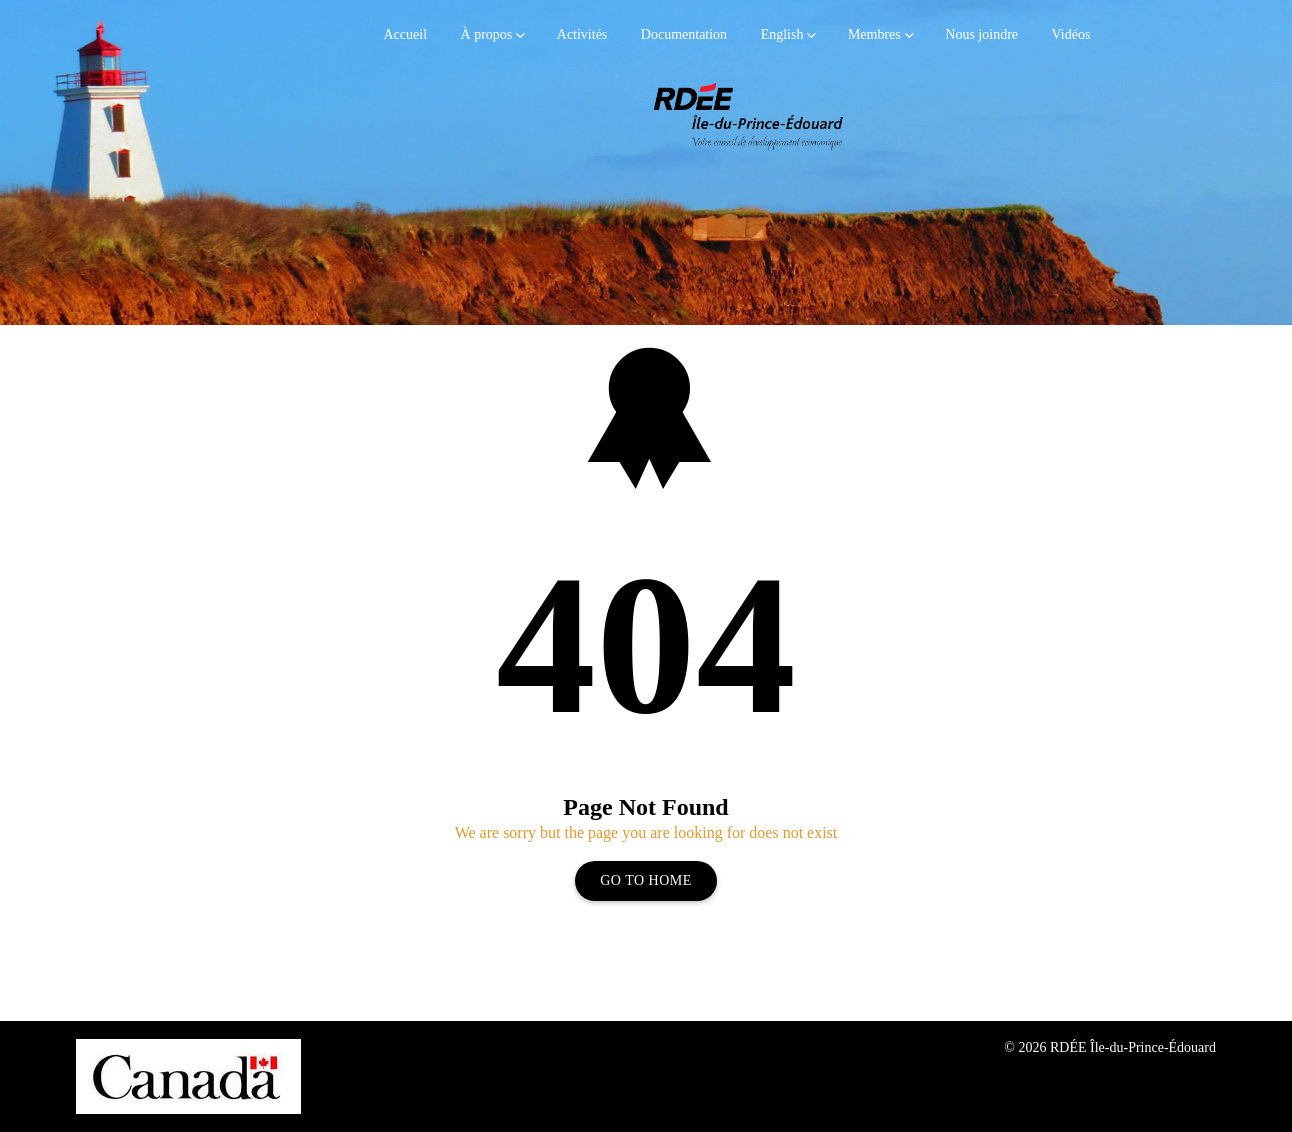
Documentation (684, 34)
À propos (487, 34)
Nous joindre (981, 34)
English (782, 34)
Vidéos (1071, 34)
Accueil (406, 34)
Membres (874, 34)
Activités (582, 34)
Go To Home (646, 880)
